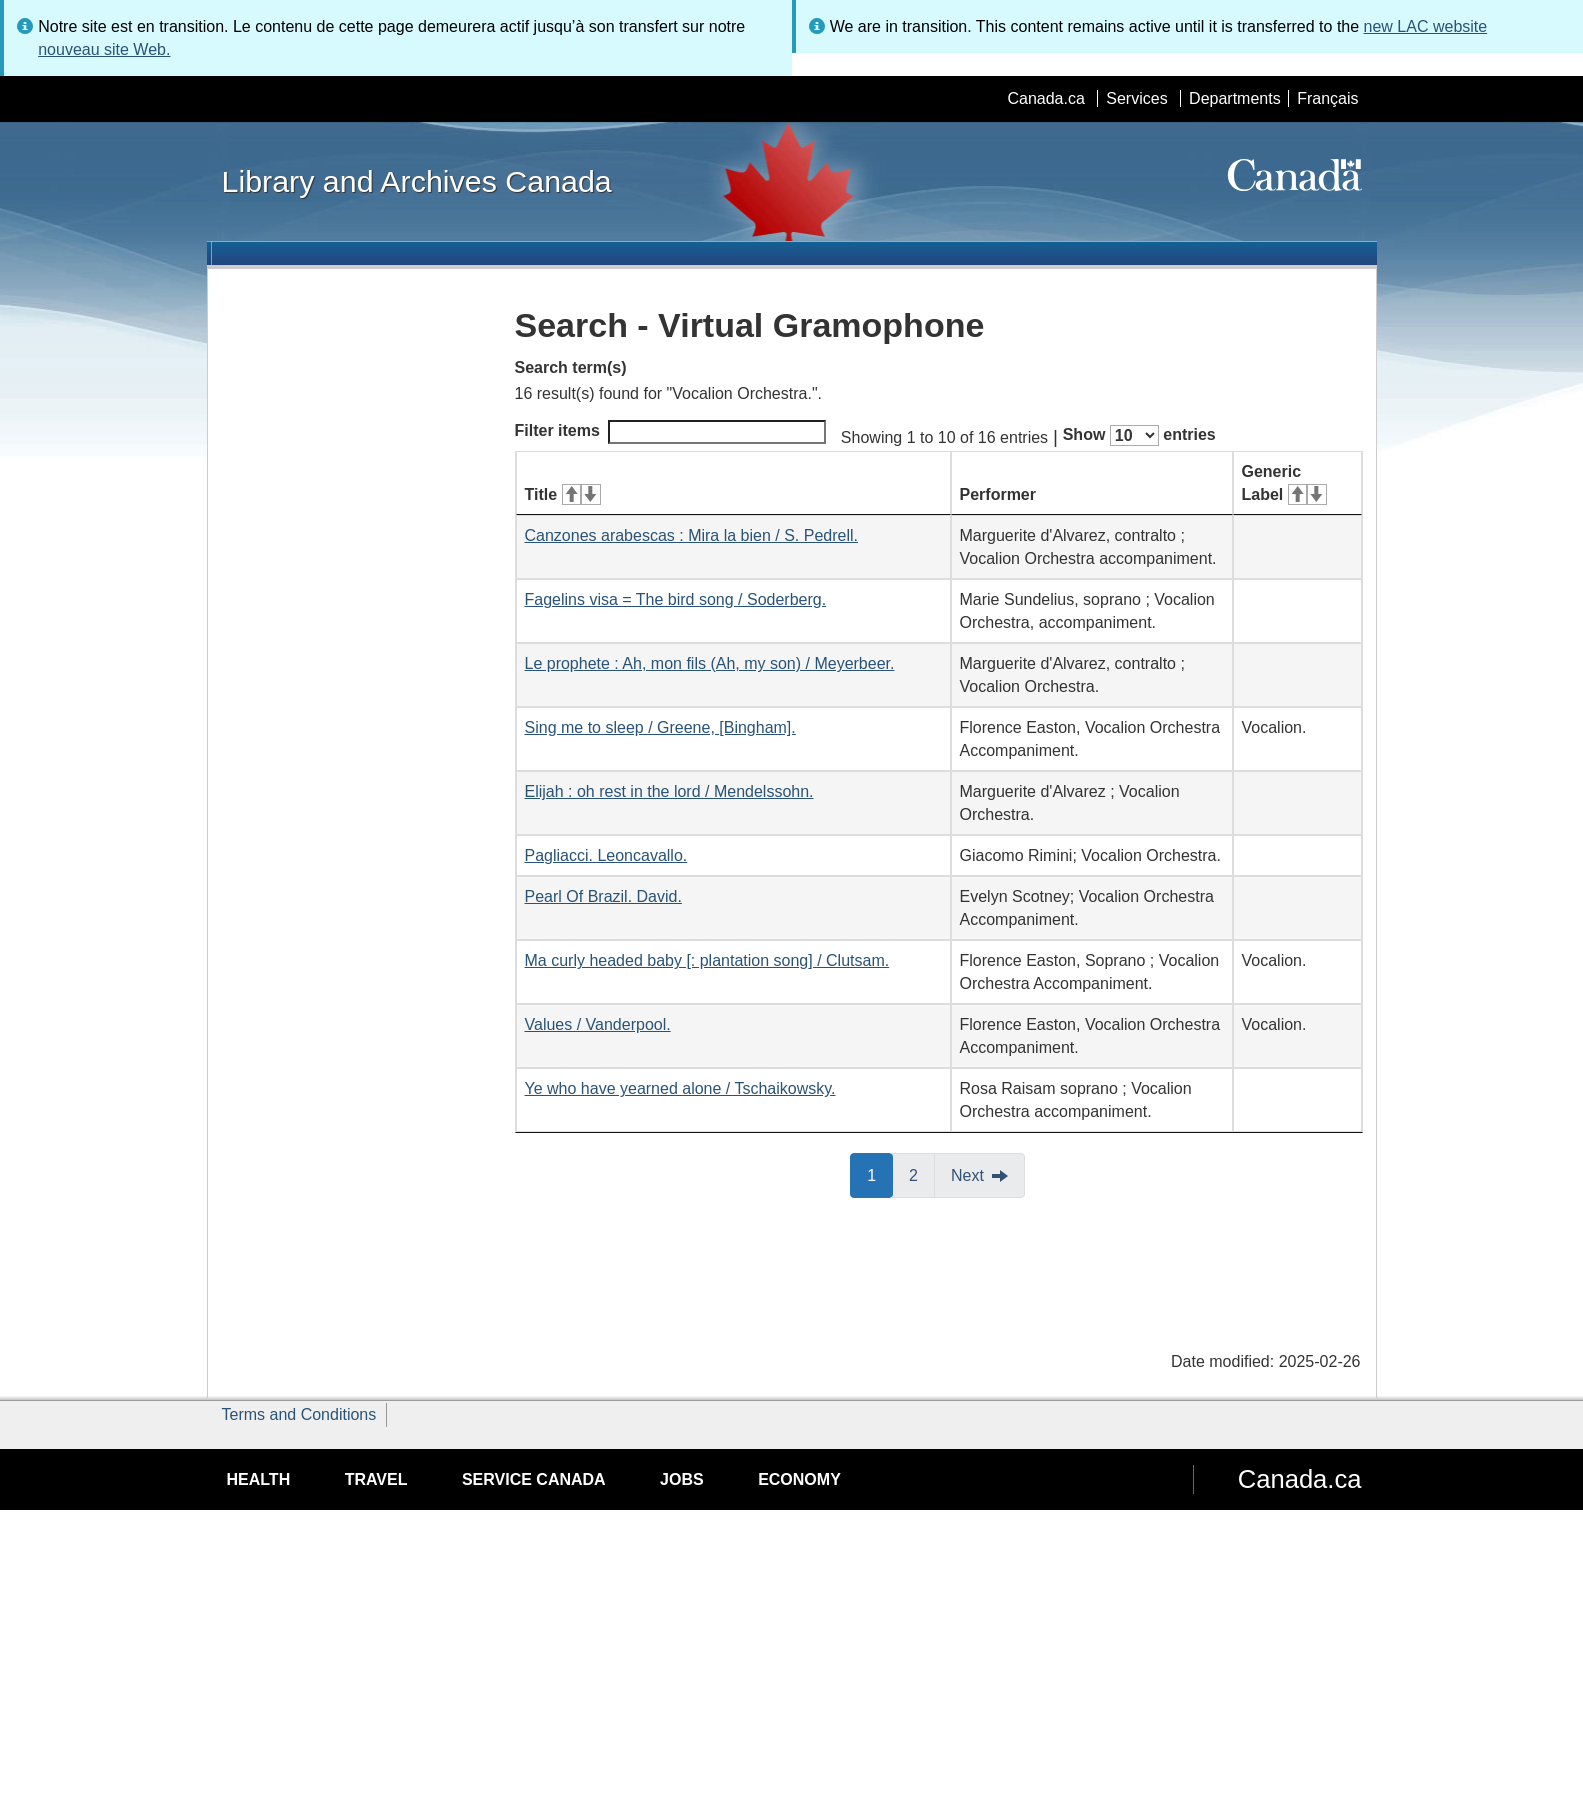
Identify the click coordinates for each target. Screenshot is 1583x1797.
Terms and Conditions (299, 1414)
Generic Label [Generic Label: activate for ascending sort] (1284, 483)
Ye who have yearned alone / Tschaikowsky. (680, 1088)
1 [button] (880, 1174)
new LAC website (1426, 26)
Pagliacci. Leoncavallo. (606, 855)
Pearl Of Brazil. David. (603, 896)
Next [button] (967, 1175)
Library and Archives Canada (417, 181)
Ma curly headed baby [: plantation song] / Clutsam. (707, 960)
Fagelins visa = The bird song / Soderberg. (676, 599)
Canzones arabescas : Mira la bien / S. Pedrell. (692, 535)
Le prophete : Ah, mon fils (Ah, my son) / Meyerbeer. (710, 663)
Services (1136, 98)
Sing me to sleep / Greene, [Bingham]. (660, 727)
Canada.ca (1045, 98)
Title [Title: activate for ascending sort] (563, 494)
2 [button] (922, 1174)
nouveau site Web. (104, 49)
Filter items (670, 432)
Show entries (1139, 435)
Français (1327, 98)
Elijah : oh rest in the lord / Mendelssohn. (669, 791)
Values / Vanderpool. (598, 1024)
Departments (1235, 98)
